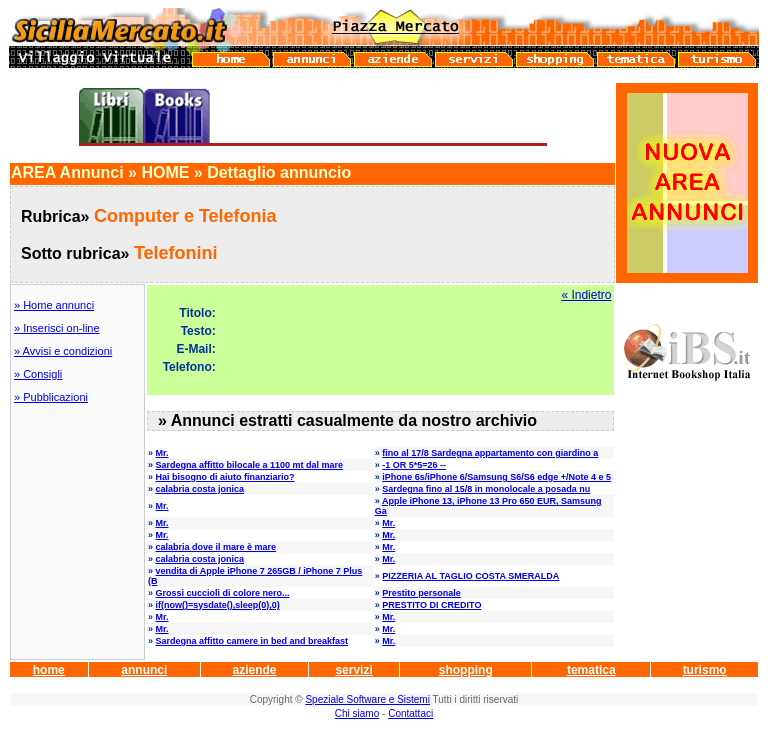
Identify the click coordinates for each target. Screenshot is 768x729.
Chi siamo (357, 713)
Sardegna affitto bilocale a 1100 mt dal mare (250, 465)
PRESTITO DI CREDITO (431, 605)
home (49, 670)
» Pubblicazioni (51, 397)
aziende (254, 670)
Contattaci (410, 713)
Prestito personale (421, 593)
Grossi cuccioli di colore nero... (223, 593)
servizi (353, 670)
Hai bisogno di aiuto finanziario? (225, 477)
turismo (705, 670)
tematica (591, 670)
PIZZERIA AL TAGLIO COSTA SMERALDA (470, 576)
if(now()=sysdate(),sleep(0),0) (218, 605)
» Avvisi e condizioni (63, 351)
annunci (144, 670)
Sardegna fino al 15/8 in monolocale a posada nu (486, 489)
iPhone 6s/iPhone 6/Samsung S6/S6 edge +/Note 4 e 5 (496, 477)
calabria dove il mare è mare (216, 547)
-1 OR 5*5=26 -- (414, 465)
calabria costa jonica (200, 489)
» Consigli (38, 374)
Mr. (162, 453)
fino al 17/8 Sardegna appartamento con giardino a (490, 453)
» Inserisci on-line (57, 328)
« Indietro (586, 295)
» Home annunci (54, 305)
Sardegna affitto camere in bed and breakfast (252, 641)
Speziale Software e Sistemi (367, 699)
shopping (466, 670)
